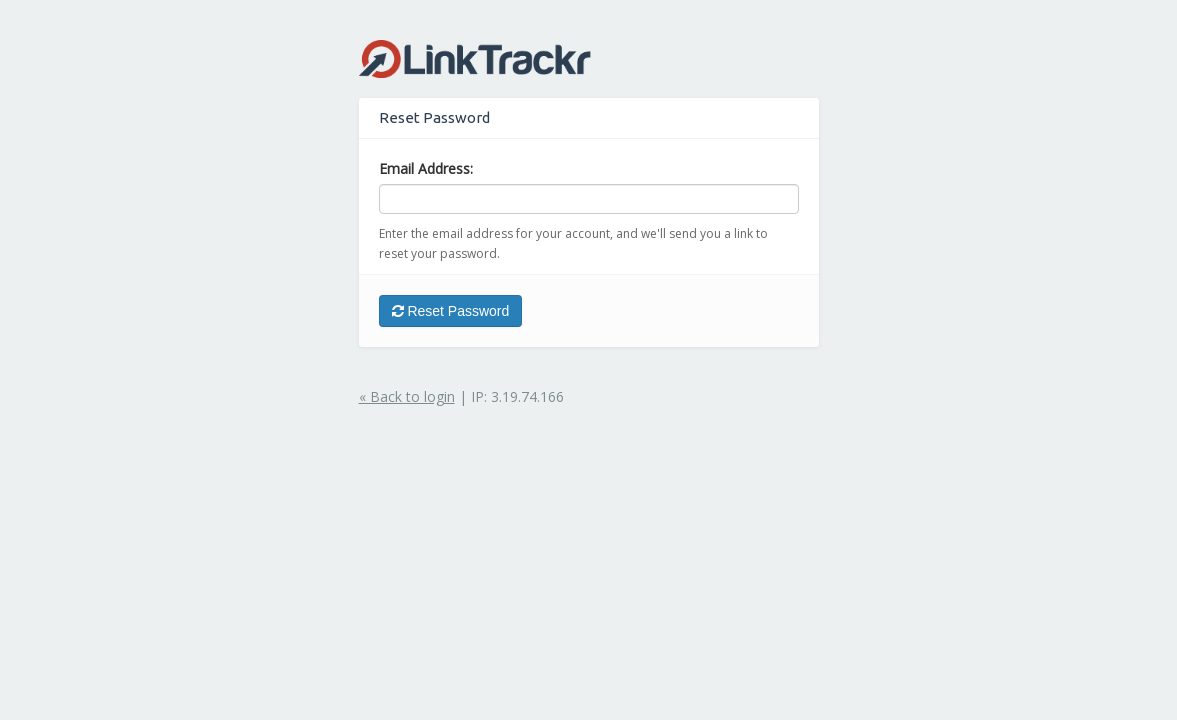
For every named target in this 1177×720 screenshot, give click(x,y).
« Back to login (407, 396)
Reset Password (451, 311)
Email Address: (426, 168)
